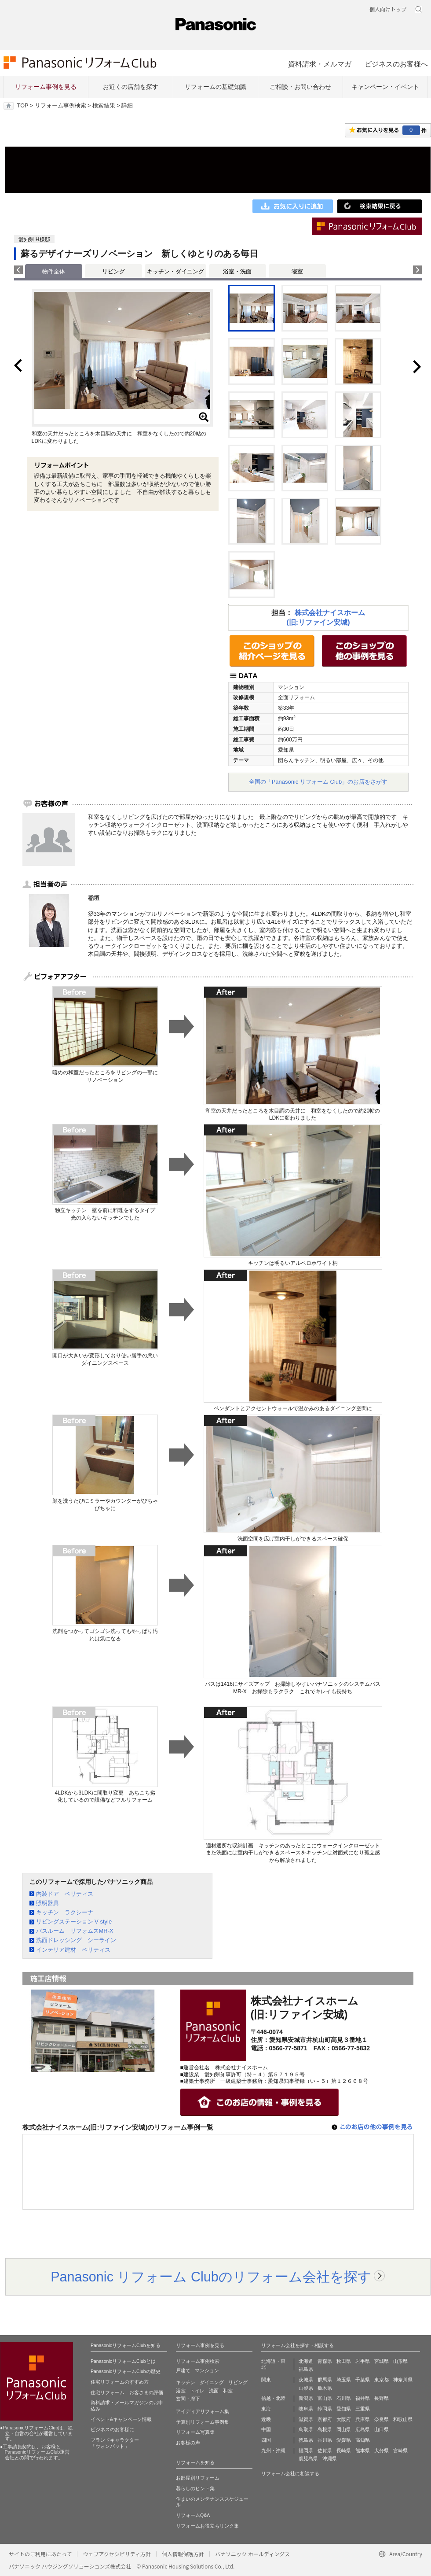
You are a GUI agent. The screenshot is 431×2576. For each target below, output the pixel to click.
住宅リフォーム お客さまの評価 (127, 2392)
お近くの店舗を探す (130, 86)
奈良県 (381, 2419)
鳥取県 (306, 2429)
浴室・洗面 (237, 271)
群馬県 (325, 2379)
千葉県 (362, 2379)
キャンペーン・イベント (385, 86)
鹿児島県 (308, 2458)
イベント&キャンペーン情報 (121, 2419)
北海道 (306, 2361)
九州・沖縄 (273, 2450)
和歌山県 (403, 2419)
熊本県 (362, 2450)
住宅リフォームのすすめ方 (120, 2381)
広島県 (362, 2429)
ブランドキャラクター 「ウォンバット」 (115, 2443)
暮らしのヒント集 (195, 2488)
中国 (266, 2429)
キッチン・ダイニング (175, 271)
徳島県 (306, 2440)
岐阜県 (306, 2408)
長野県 (381, 2398)
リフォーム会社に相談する (290, 2473)
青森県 (325, 2361)
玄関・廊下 (188, 2398)
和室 (228, 2390)
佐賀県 (325, 2450)
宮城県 (381, 2361)
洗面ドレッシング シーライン (76, 1940)
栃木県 (325, 2388)
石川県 (343, 2398)
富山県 (325, 2398)
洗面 (214, 2390)
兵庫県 (362, 2419)
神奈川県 (403, 2379)
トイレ (197, 2390)
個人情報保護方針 (183, 2554)
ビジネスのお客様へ (396, 64)
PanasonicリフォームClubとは (123, 2361)
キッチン (185, 2382)
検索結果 (103, 106)
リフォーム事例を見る (46, 86)
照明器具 (47, 1903)
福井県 (362, 2398)
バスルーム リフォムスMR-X (74, 1930)
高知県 (362, 2440)
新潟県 (306, 2398)
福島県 (306, 2369)
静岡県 (325, 2408)
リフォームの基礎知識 (215, 86)
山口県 (381, 2429)
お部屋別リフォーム (197, 2477)
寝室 (297, 271)
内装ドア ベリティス (64, 1894)
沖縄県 (329, 2458)
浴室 (181, 2390)
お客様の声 (188, 2442)
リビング (113, 271)
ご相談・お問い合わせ (300, 86)
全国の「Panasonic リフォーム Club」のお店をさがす (318, 781)
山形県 (400, 2361)
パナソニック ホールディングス (252, 2554)
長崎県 (343, 2450)
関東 (266, 2379)
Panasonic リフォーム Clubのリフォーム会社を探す (211, 2276)
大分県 (381, 2450)
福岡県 (306, 2450)
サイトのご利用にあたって (40, 2554)
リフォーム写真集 (195, 2432)
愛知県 (343, 2408)
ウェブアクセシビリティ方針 (117, 2554)
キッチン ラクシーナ (64, 1912)
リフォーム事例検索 (60, 106)
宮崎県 (400, 2450)
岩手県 (362, 2361)
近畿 (266, 2419)
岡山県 (343, 2429)
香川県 (325, 2440)
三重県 (362, 2408)
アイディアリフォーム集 (202, 2411)
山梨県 (306, 2388)
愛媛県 (343, 2440)
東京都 (381, 2379)
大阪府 (343, 2419)
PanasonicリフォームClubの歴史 (126, 2371)
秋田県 (343, 2361)
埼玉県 (343, 2379)
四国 (266, 2440)
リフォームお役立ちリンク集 (207, 2525)
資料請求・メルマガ (319, 64)
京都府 (325, 2419)
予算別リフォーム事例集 (202, 2422)
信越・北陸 (273, 2398)
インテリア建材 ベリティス (73, 1949)
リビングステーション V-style (74, 1921)
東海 (266, 2408)
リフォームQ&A (193, 2515)
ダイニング (212, 2382)
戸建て (183, 2370)
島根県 (325, 2429)
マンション (207, 2370)
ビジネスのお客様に (112, 2429)
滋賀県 (306, 2419)
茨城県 (306, 2379)
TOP (22, 106)
